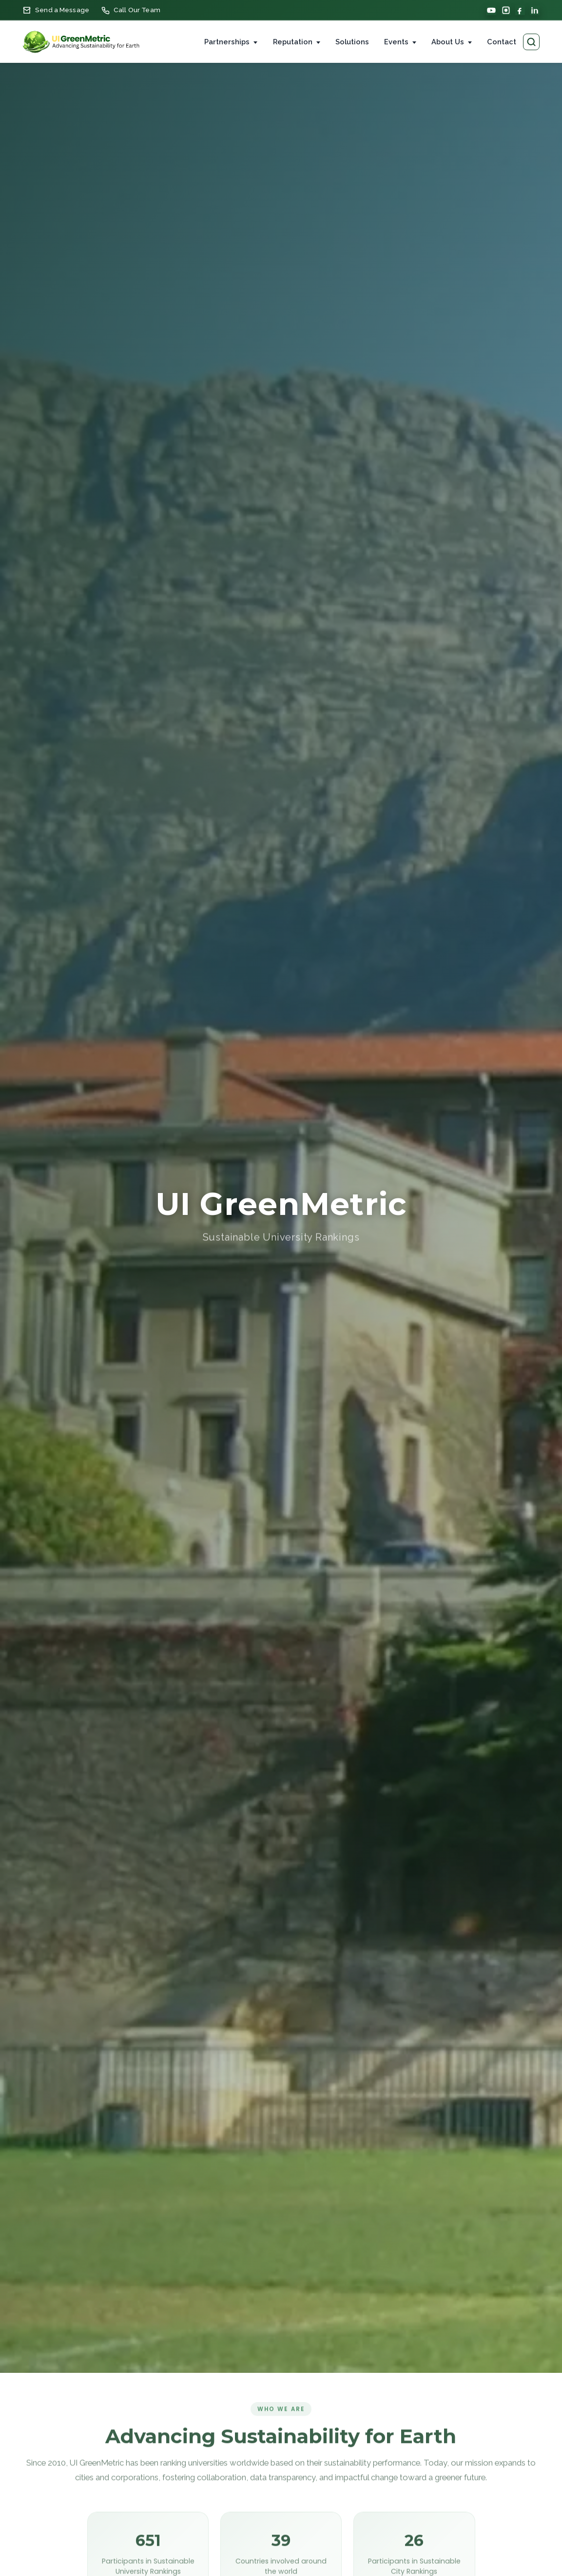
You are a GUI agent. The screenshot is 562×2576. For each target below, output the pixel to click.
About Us (447, 42)
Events (396, 42)
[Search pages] (531, 42)
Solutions (352, 42)
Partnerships (227, 42)
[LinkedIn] (535, 10)
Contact (501, 42)
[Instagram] (506, 10)
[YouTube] (491, 10)
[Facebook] (520, 10)
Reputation (292, 42)
